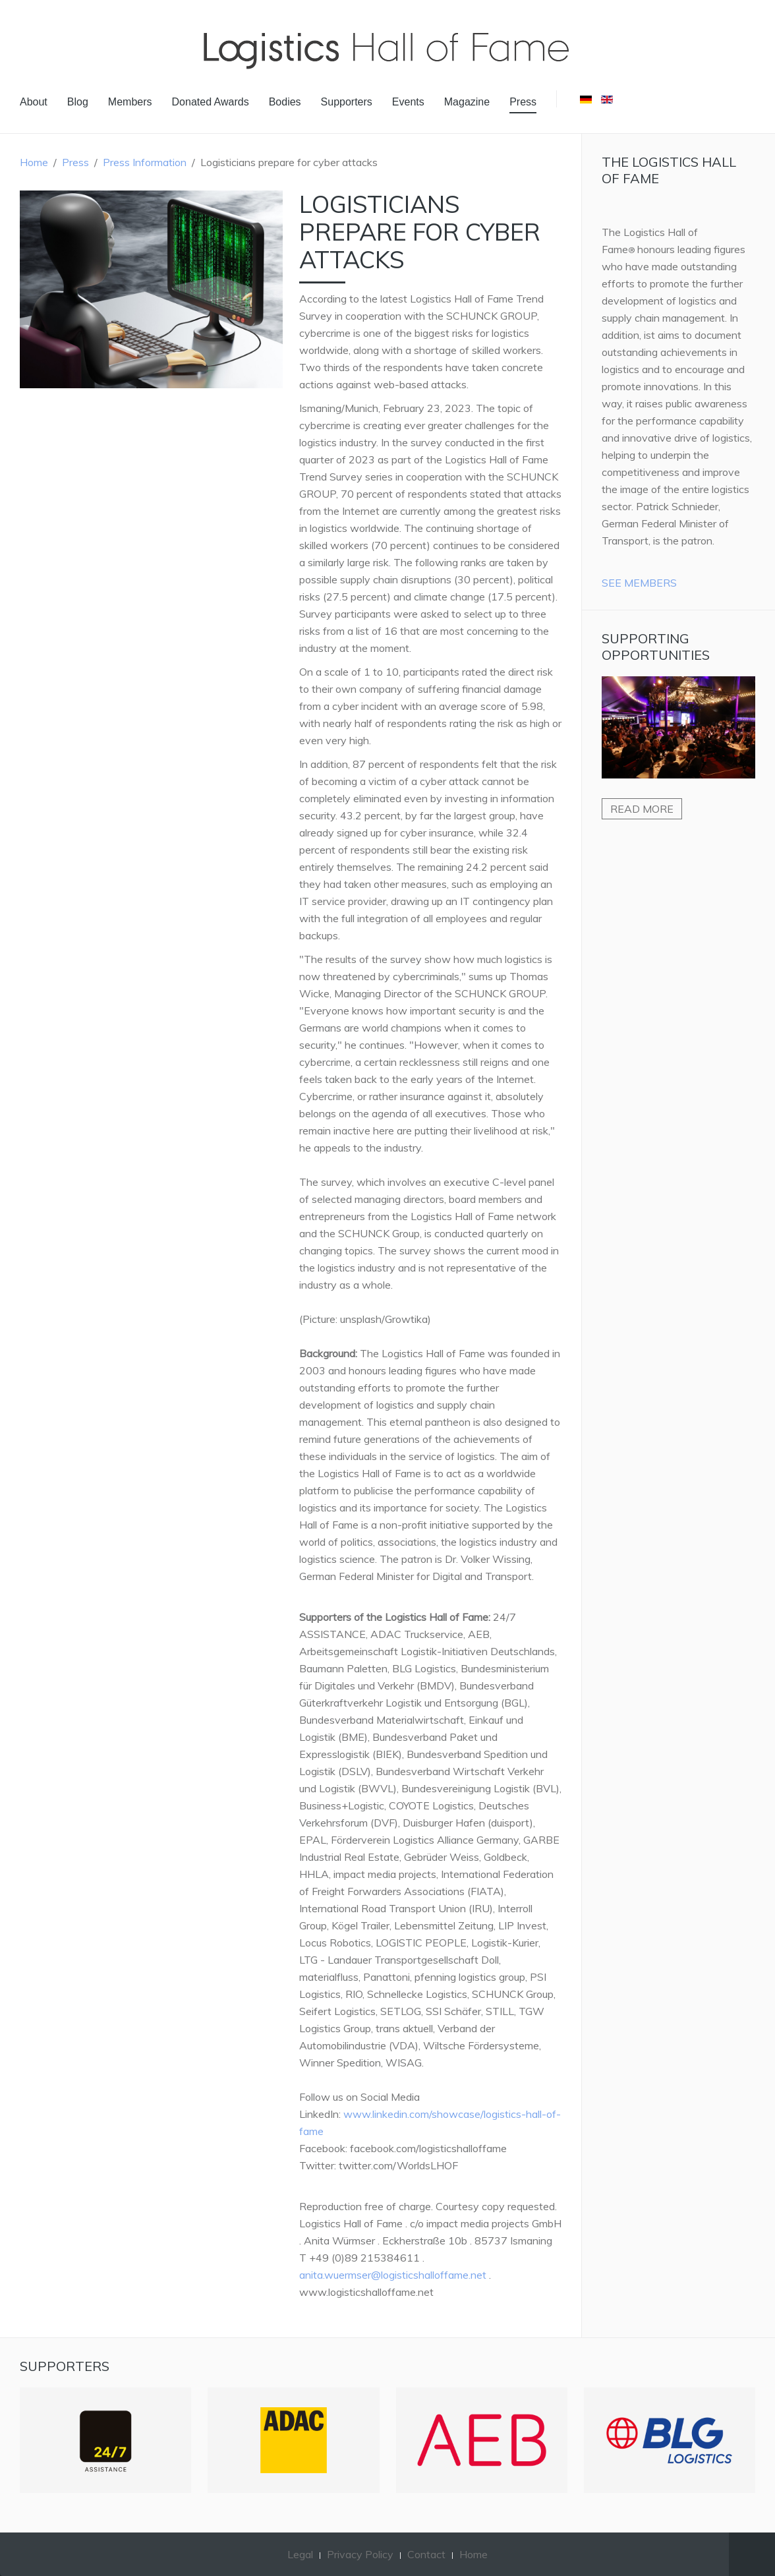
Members (130, 101)
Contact (426, 2554)
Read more (642, 808)
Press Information (145, 162)
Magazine (467, 101)
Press (522, 101)
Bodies (285, 101)
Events (408, 101)
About (33, 101)
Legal (300, 2554)
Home (34, 162)
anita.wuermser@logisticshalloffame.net (392, 2274)
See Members (639, 582)
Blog (77, 101)
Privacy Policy (360, 2554)
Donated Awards (210, 101)
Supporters (346, 101)
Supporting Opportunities (656, 646)
